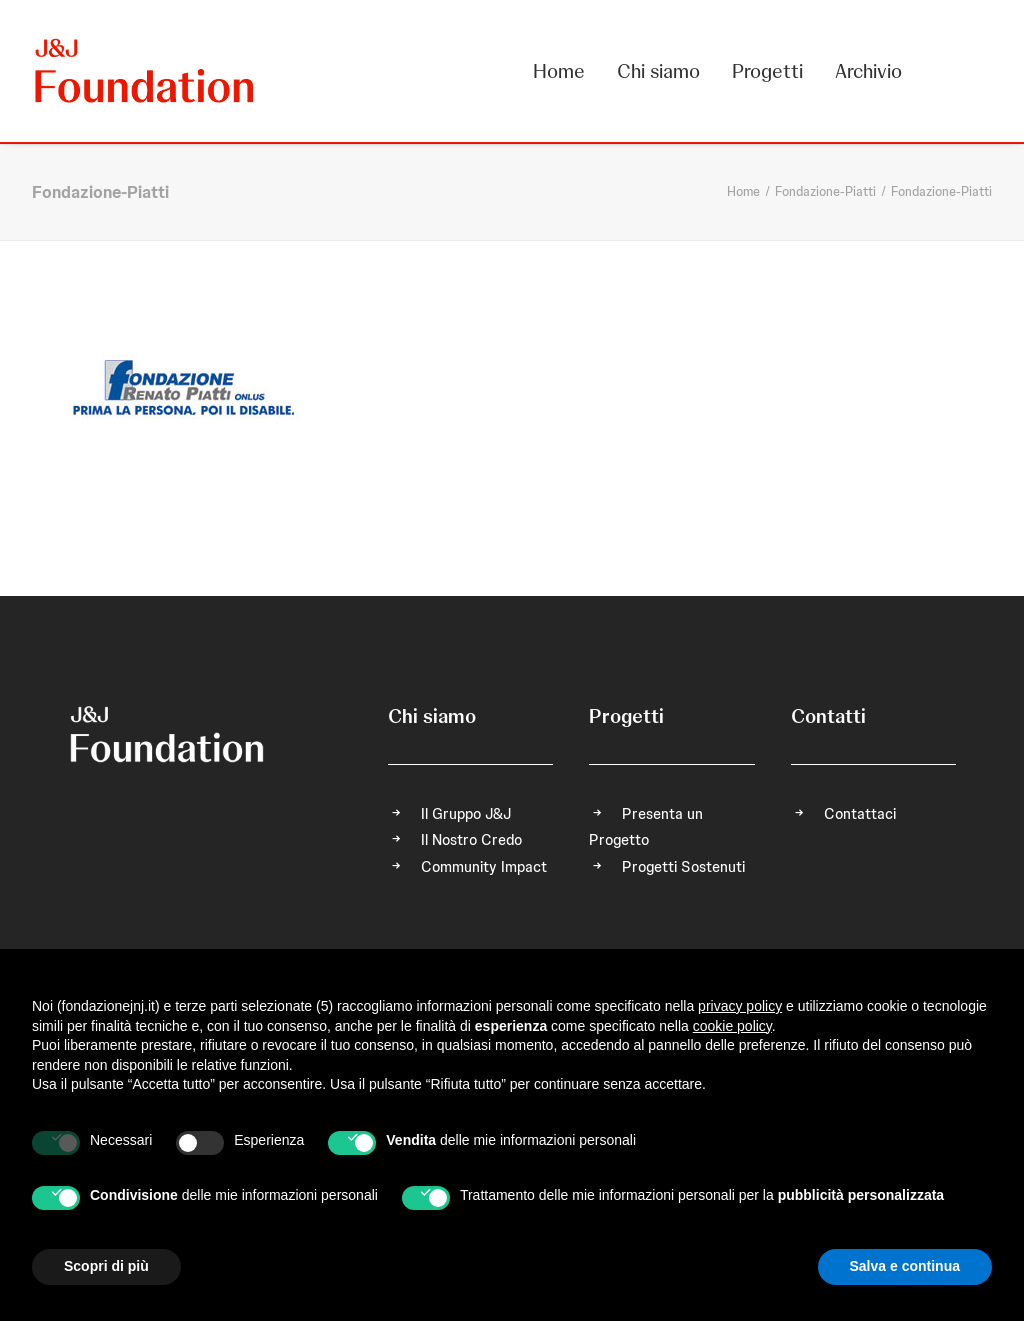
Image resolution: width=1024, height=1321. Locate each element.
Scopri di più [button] (106, 1266)
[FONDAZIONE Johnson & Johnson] (145, 71)
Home (559, 71)
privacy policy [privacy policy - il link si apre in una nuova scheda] (740, 1006)
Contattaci (860, 814)
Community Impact (484, 867)
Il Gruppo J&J (466, 814)
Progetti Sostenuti (683, 867)
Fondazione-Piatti (825, 191)
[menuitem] (566, 71)
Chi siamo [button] (658, 71)
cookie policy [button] (732, 1026)
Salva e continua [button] (905, 1266)
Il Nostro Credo (471, 840)
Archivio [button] (868, 71)
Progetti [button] (767, 71)
